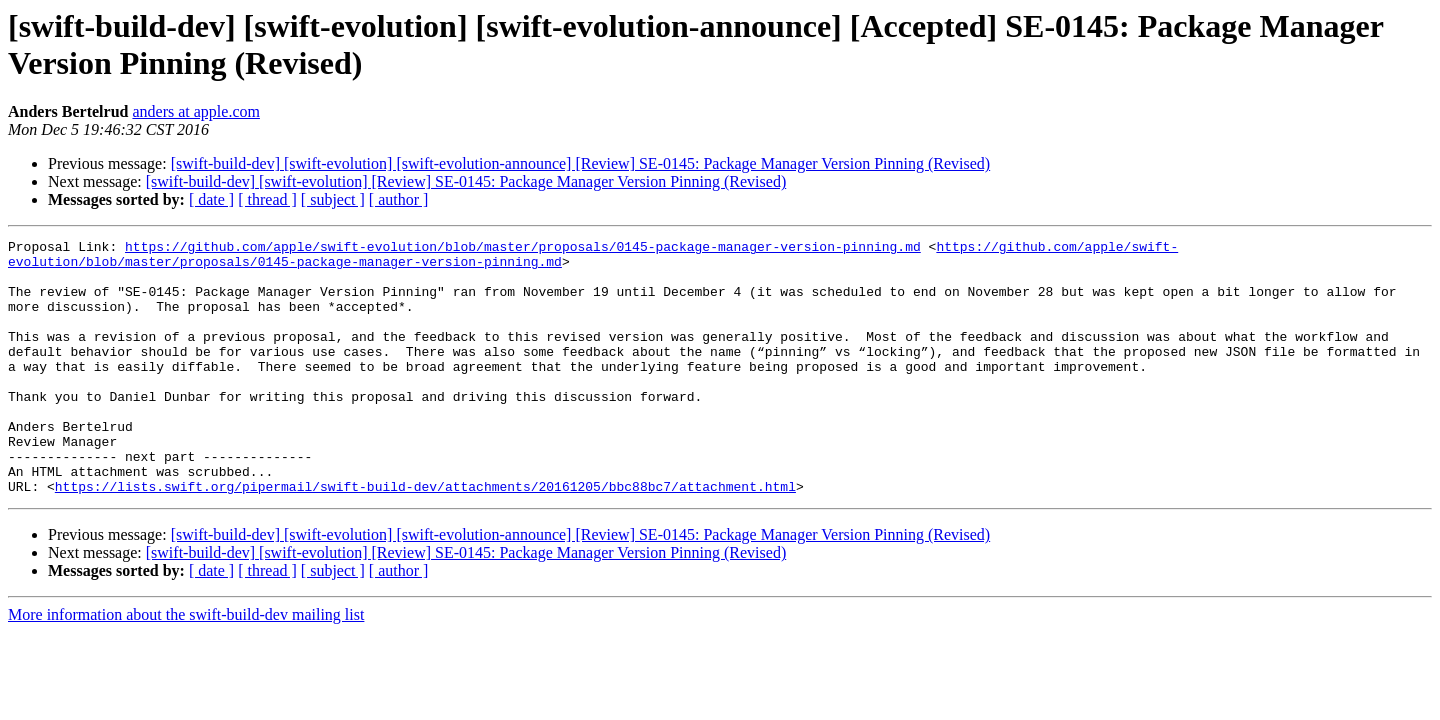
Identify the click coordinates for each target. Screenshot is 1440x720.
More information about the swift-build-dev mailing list (186, 665)
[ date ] (211, 199)
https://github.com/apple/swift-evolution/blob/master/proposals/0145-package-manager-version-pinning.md (523, 249)
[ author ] (399, 199)
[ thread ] (267, 199)
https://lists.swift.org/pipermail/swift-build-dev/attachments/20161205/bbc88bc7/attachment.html (425, 537)
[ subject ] (333, 199)
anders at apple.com (196, 111)
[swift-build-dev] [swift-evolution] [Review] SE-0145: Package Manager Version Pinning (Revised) (466, 181)
